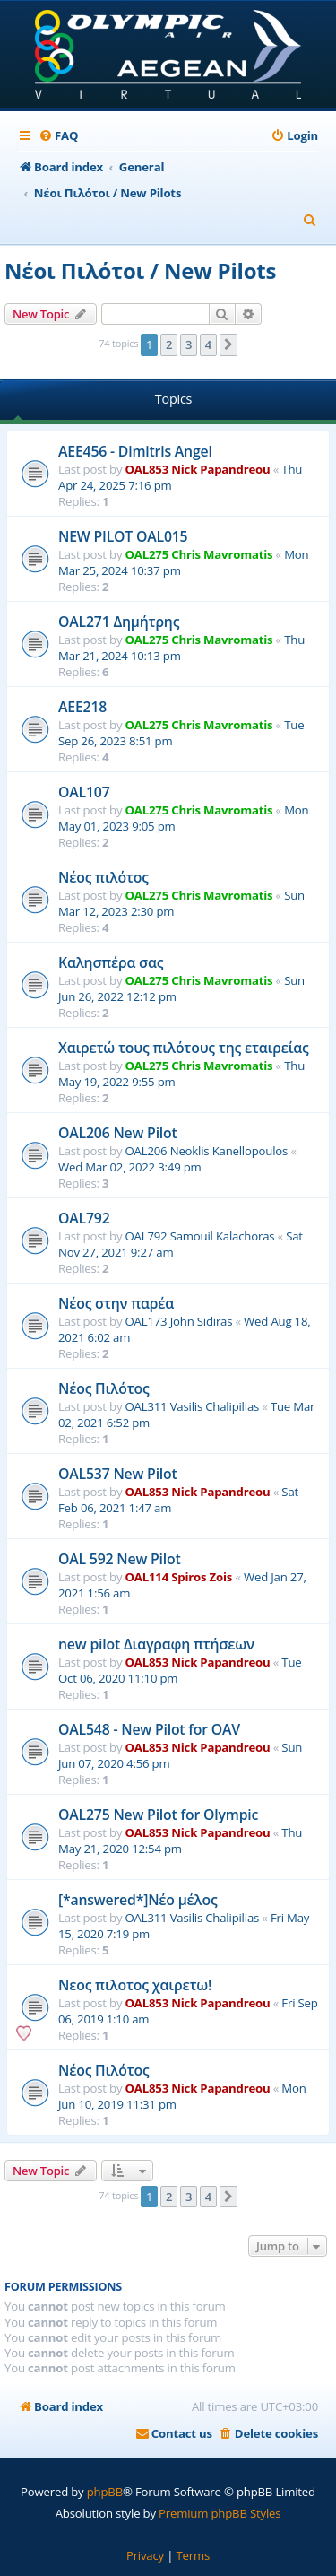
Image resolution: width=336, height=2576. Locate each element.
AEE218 (82, 707)
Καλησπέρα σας (110, 962)
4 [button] (208, 344)
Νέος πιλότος (103, 877)
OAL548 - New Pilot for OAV (149, 1729)
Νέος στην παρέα (116, 1303)
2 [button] (169, 344)
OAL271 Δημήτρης (118, 621)
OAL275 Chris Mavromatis (199, 554)
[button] (228, 344)
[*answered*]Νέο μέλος (138, 1900)
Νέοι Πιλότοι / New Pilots (140, 270)
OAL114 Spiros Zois (179, 1577)
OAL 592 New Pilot (119, 1559)
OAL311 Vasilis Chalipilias (192, 1406)
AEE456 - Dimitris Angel (135, 451)
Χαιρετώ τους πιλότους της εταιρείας (183, 1047)
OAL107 (83, 792)
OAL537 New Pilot (117, 1474)
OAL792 (83, 1218)
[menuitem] (58, 136)
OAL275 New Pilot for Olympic (158, 1814)
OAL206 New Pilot (117, 1133)
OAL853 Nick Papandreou (198, 469)
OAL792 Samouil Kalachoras (200, 1236)
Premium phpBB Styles (219, 2513)
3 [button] (188, 344)
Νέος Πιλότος (103, 1388)
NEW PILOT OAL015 (122, 536)
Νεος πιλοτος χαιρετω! (134, 1985)
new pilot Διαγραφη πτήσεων (156, 1644)
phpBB (105, 2492)
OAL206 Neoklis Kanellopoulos (207, 1151)
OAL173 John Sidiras (179, 1321)
